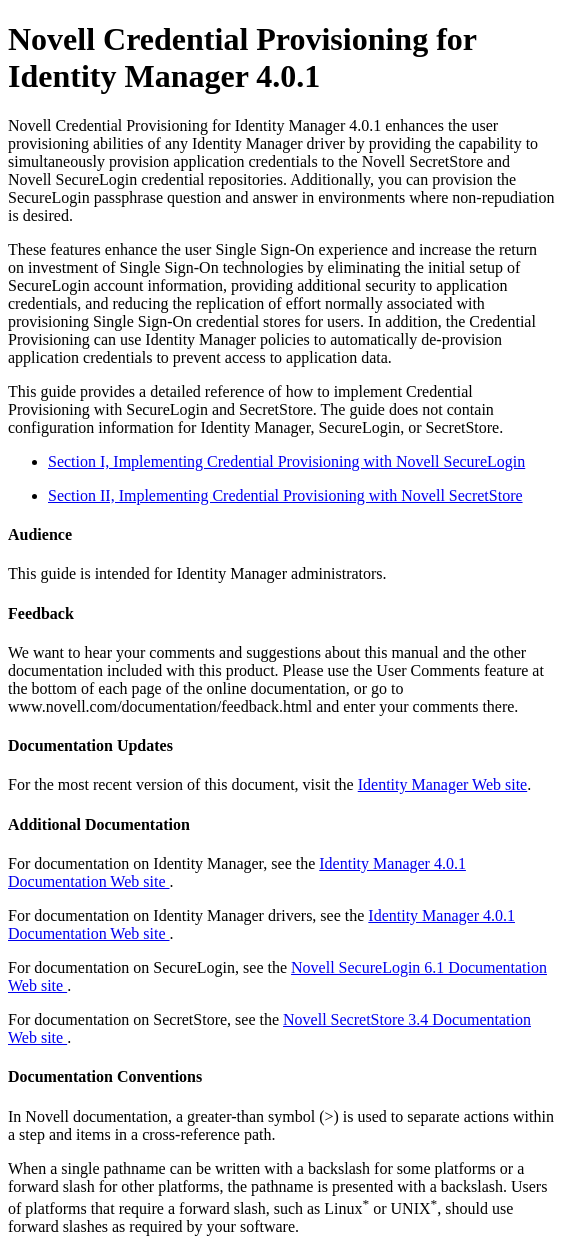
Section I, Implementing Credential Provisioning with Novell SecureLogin (286, 461)
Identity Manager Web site (442, 784)
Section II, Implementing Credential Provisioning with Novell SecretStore (285, 495)
